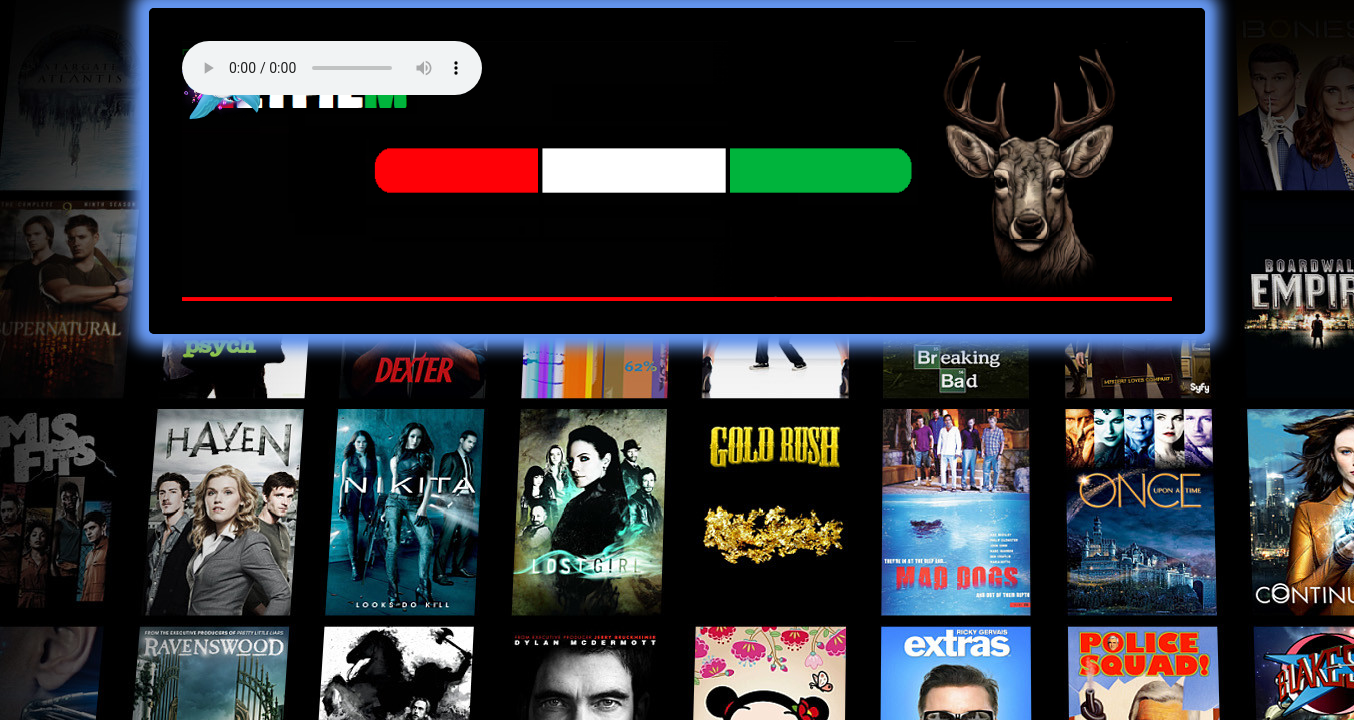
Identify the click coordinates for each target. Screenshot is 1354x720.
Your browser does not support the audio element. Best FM (332, 68)
